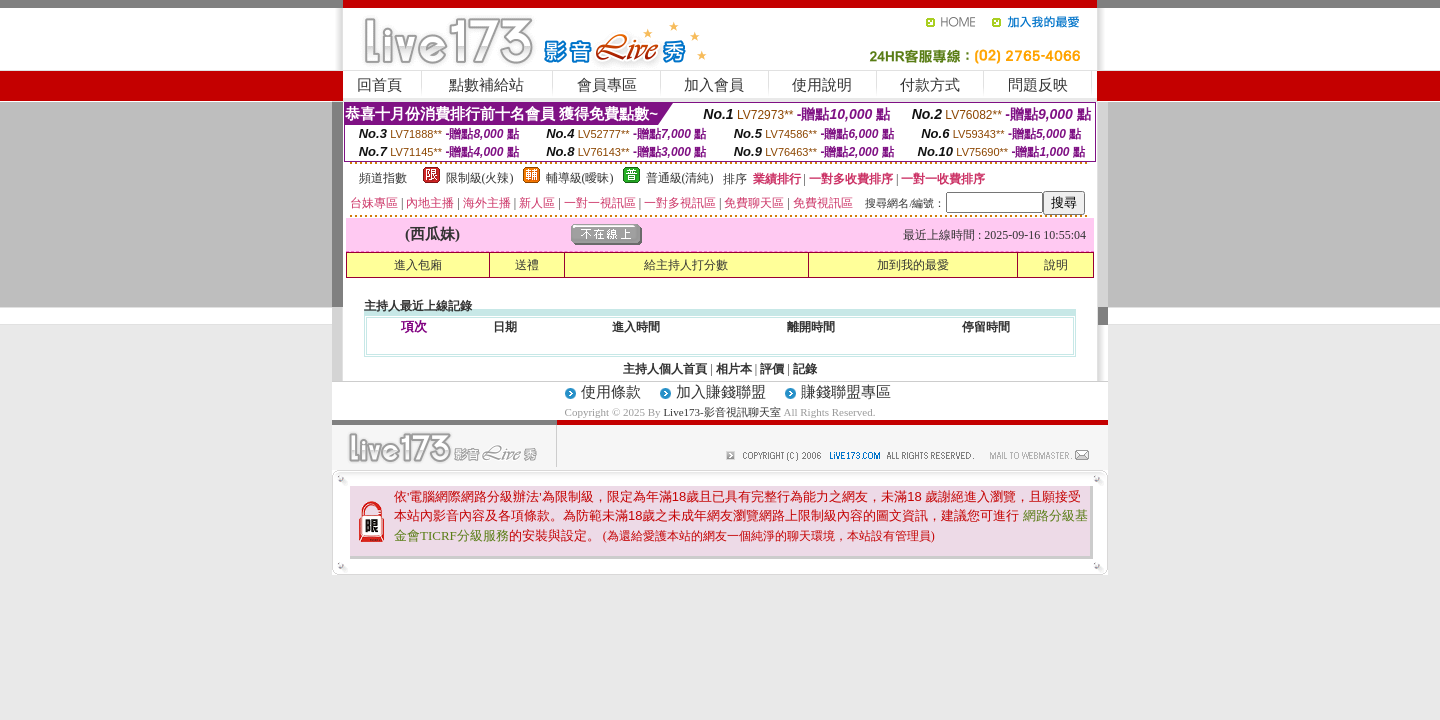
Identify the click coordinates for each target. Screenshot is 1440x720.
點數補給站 (486, 85)
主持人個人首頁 (665, 369)
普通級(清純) (680, 178)
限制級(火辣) (480, 178)
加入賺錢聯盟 (721, 392)
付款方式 (930, 85)
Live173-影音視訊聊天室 (721, 412)
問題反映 (1038, 85)
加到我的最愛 (913, 265)
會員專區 (607, 85)
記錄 (805, 369)
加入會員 (714, 85)
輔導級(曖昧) (580, 178)
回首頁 (379, 85)
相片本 (734, 369)
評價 (772, 369)
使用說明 (822, 85)
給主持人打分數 (686, 265)
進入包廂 (418, 265)
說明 (1056, 265)
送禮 (527, 265)
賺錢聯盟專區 (846, 392)
